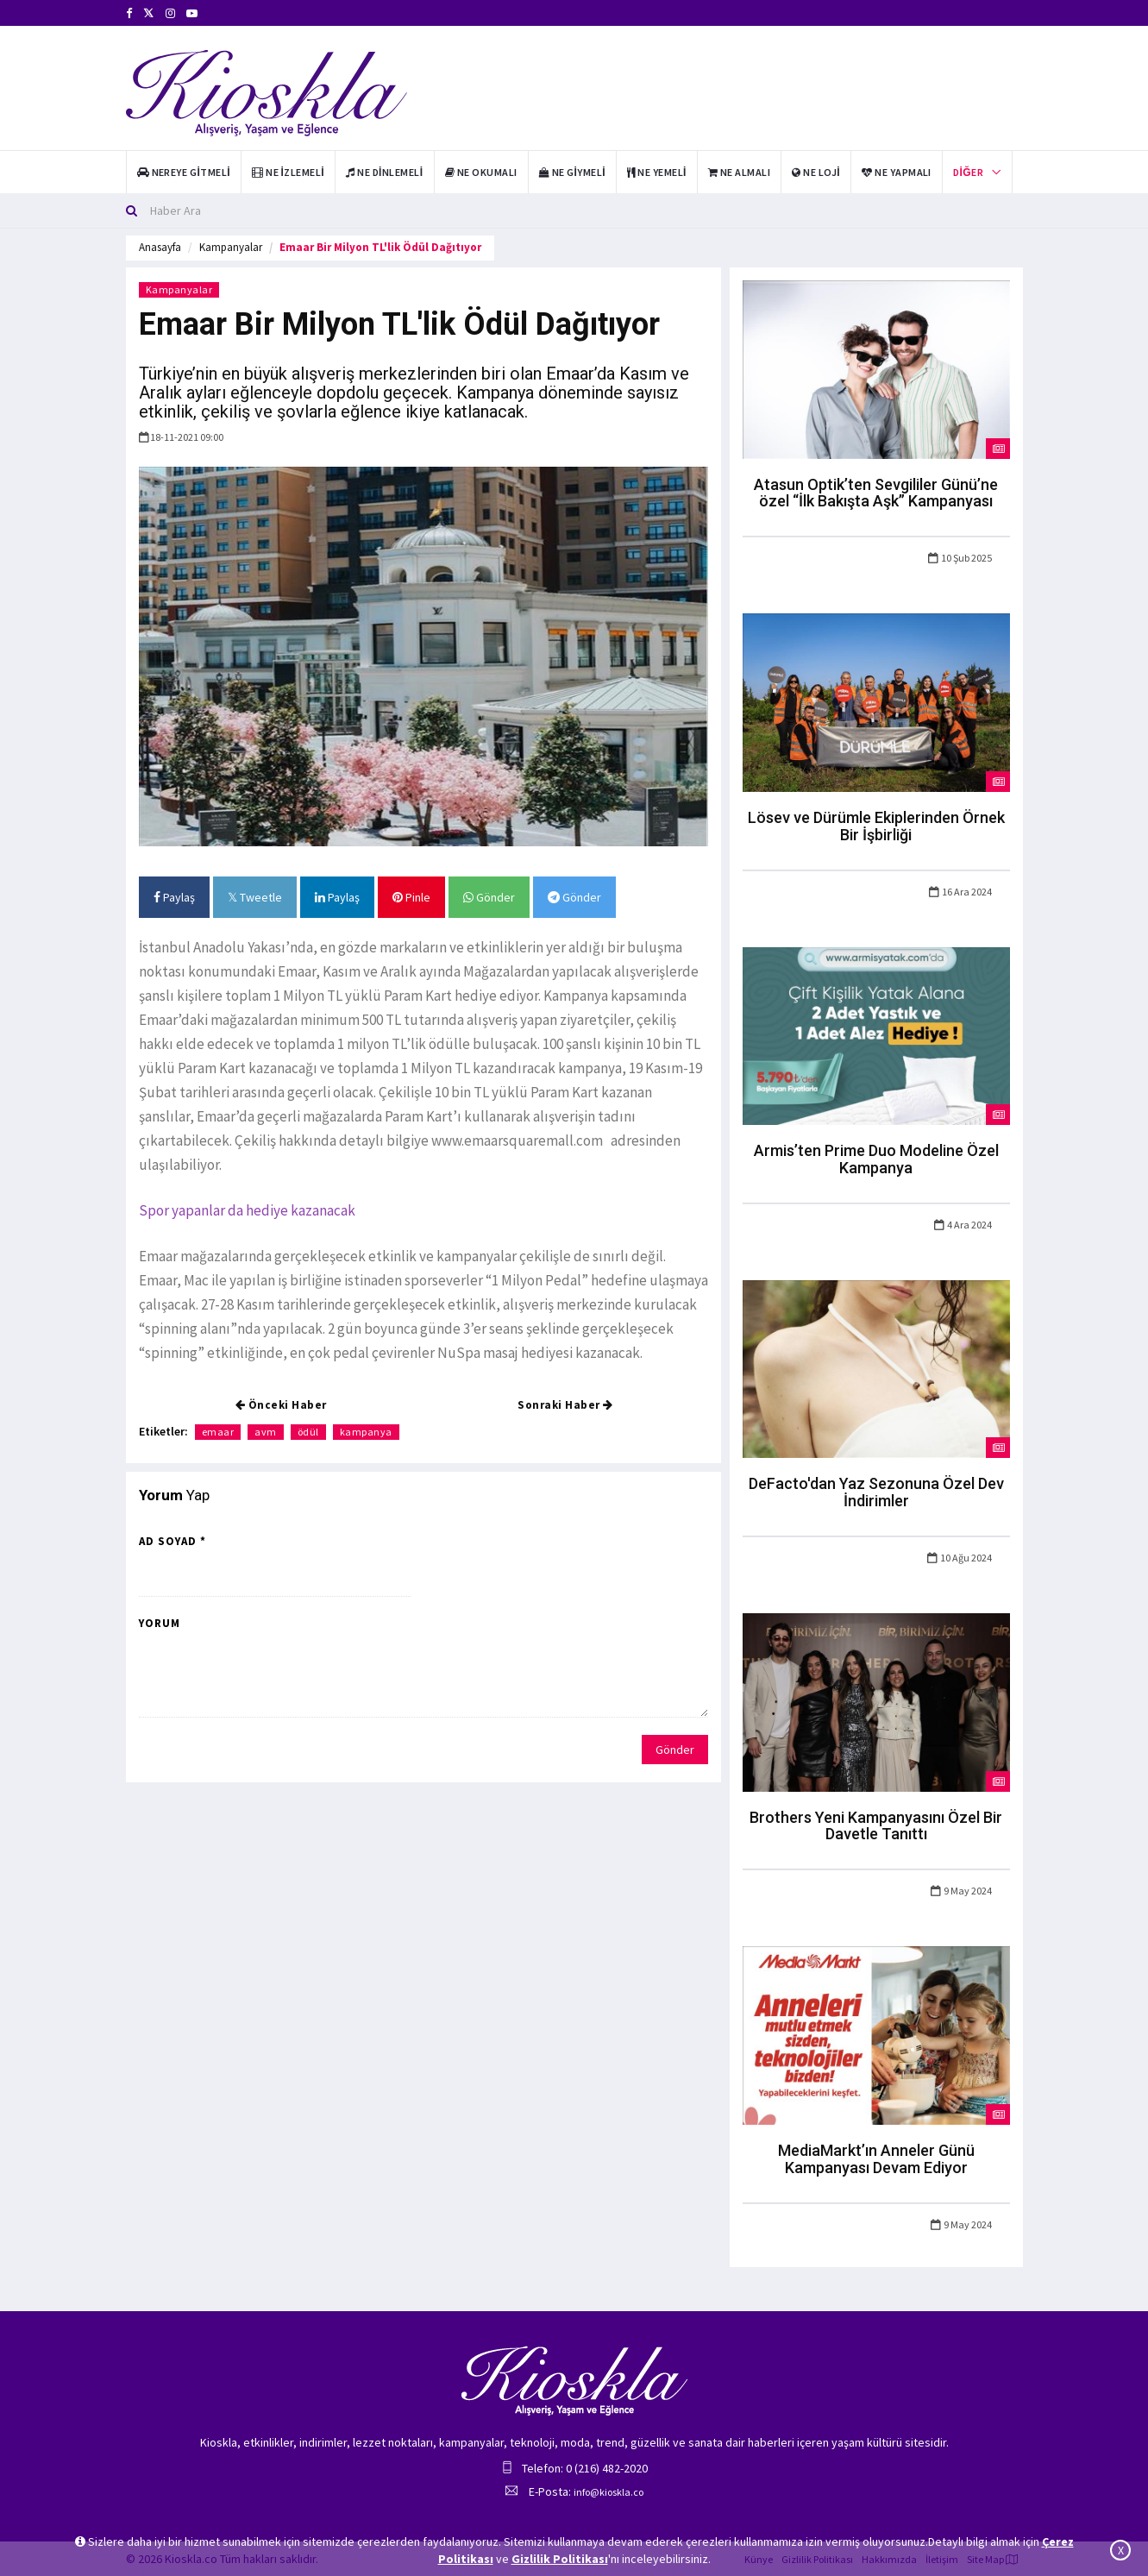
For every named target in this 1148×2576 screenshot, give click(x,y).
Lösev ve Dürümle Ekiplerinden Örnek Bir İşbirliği (876, 826)
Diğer (968, 172)
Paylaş (174, 897)
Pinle (411, 897)
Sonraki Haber (565, 1405)
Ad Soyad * (172, 1541)
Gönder (489, 897)
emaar (218, 1431)
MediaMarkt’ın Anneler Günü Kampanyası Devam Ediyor (876, 2159)
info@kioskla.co (608, 2491)
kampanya (366, 1431)
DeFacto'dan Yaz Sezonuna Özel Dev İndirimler (876, 1492)
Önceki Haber (281, 1405)
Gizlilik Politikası (559, 2559)
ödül (308, 1431)
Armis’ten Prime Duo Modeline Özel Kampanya (876, 1159)
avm (265, 1431)
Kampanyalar (230, 247)
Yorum (159, 1623)
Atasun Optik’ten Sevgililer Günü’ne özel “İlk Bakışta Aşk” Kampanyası (876, 493)
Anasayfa (160, 247)
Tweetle (255, 897)
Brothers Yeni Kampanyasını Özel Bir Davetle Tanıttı (876, 1826)
